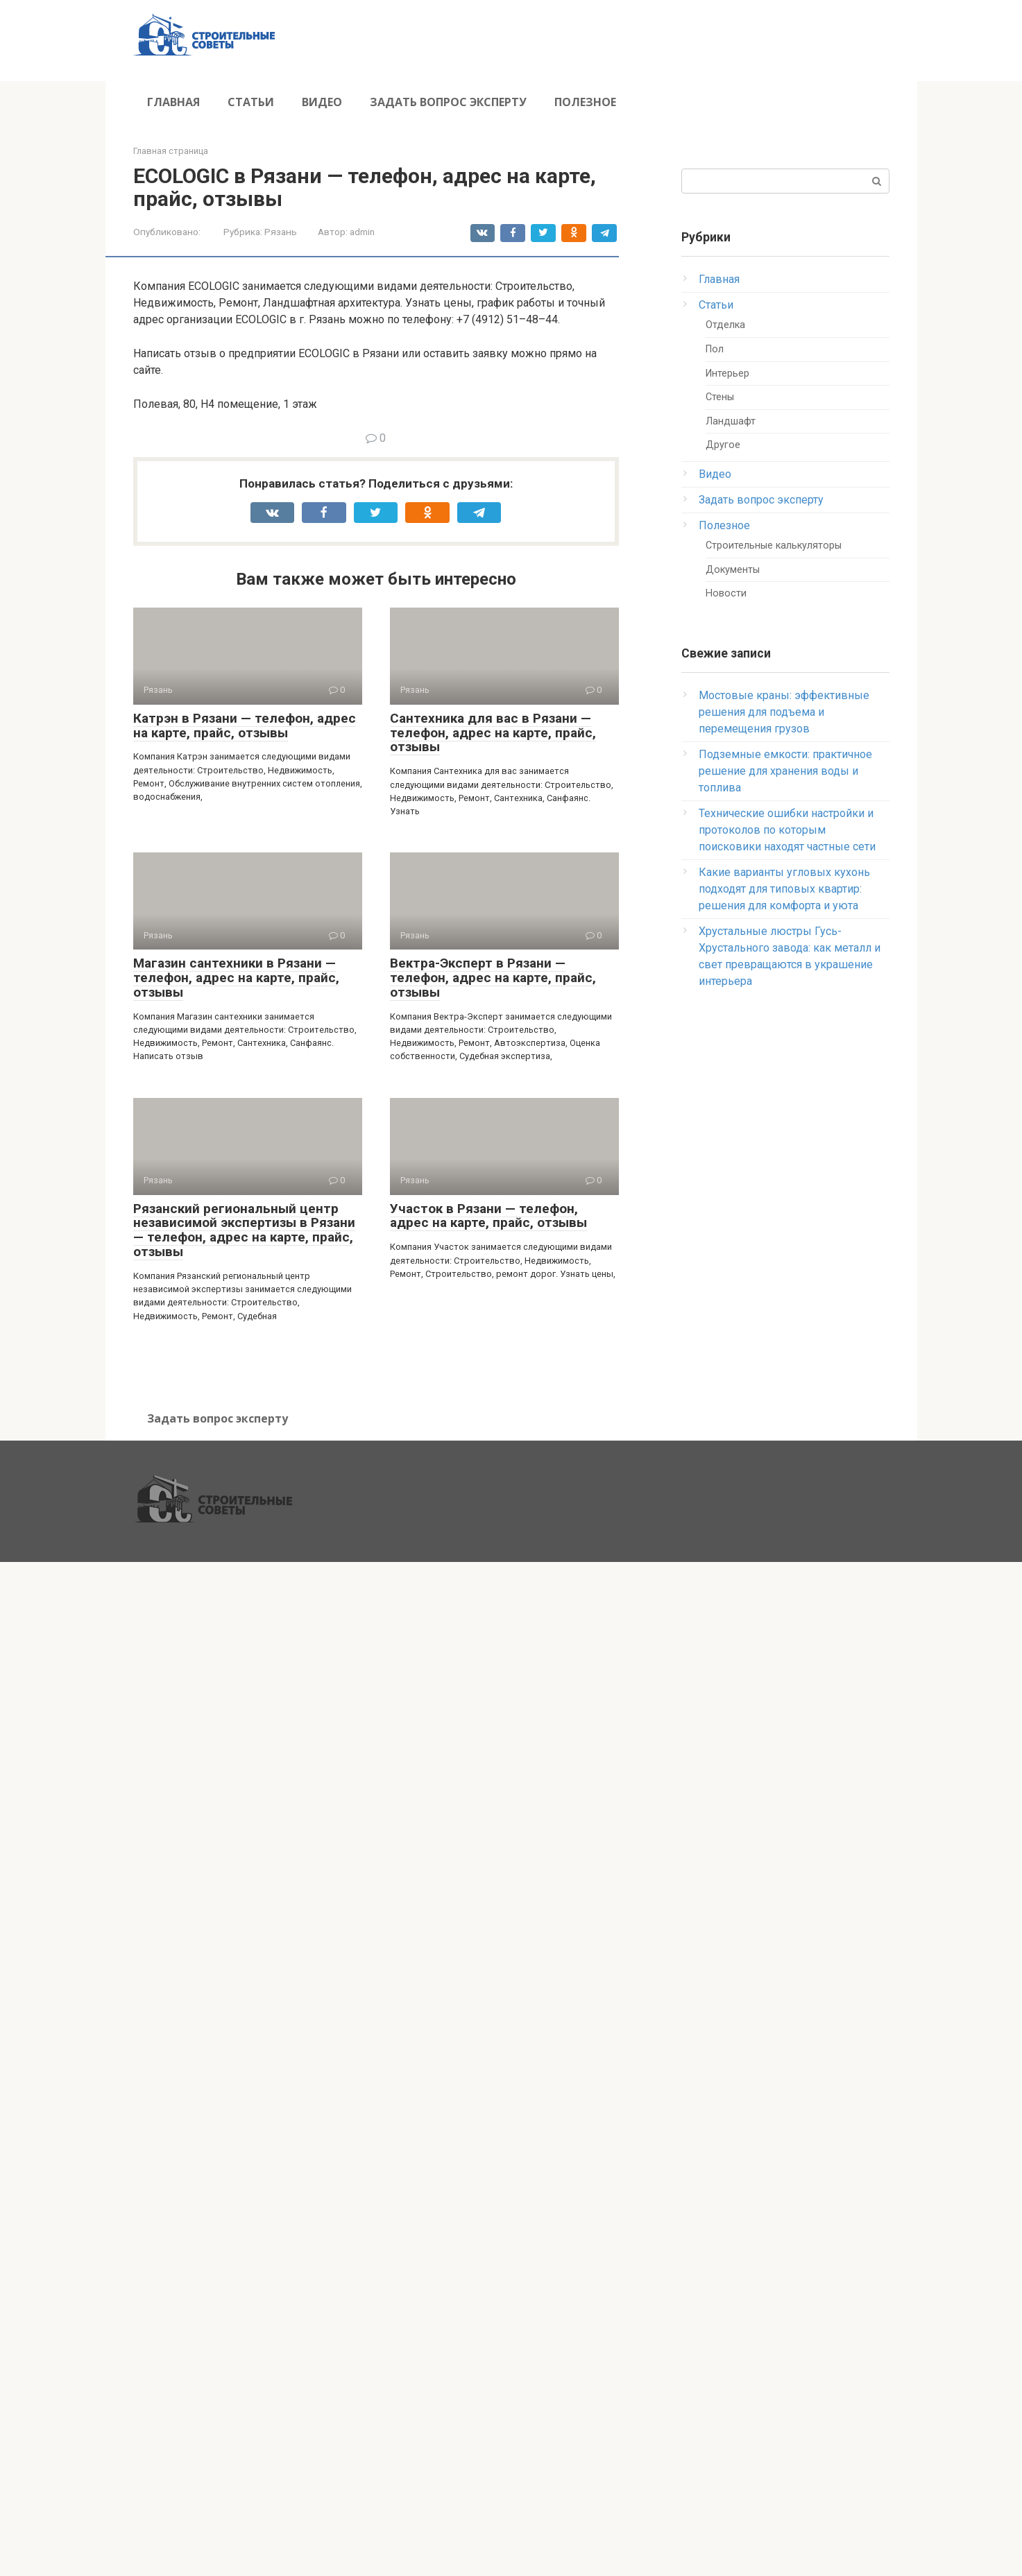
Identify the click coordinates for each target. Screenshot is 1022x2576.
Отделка (725, 325)
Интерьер (727, 373)
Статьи (251, 102)
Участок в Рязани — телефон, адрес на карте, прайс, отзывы (488, 1216)
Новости (726, 593)
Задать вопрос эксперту (448, 102)
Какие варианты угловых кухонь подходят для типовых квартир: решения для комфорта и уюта (784, 889)
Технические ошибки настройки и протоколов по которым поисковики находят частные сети (787, 830)
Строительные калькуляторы (774, 545)
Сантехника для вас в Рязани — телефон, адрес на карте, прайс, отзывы (493, 732)
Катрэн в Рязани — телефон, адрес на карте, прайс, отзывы (244, 725)
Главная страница (170, 151)
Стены (720, 397)
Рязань (280, 231)
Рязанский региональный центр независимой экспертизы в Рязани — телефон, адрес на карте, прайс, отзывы (244, 1230)
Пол (715, 349)
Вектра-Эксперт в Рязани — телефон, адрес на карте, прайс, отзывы (493, 977)
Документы (733, 570)
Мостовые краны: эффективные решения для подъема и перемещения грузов (784, 712)
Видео (322, 102)
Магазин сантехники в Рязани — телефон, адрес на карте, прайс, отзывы (236, 977)
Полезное (585, 102)
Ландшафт (731, 421)
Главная (173, 102)
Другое (723, 445)
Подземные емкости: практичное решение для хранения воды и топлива (785, 771)
